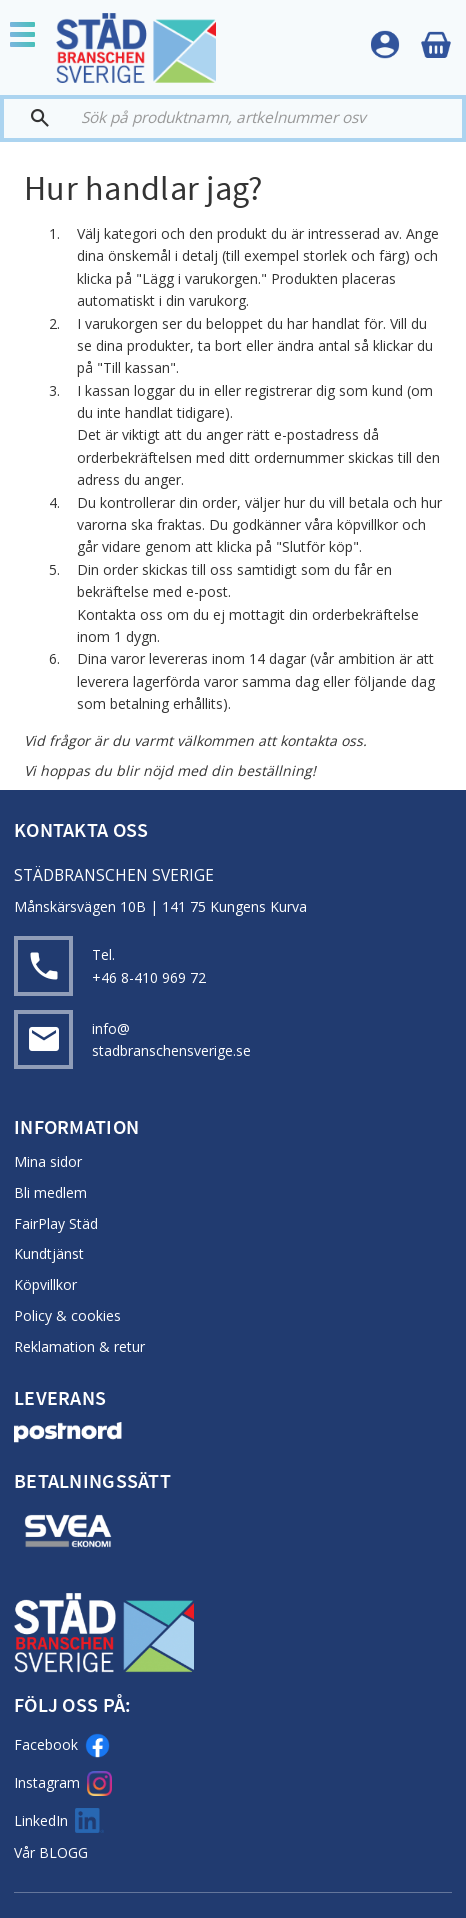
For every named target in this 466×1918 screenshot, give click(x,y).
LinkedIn (59, 1820)
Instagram (63, 1783)
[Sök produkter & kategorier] (250, 118)
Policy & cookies (67, 1315)
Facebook (62, 1745)
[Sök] (35, 118)
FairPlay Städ (56, 1223)
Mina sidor (48, 1161)
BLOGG (63, 1852)
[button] (30, 37)
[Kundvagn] (436, 45)
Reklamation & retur (79, 1346)
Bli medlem (50, 1192)
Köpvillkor (45, 1284)
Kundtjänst (49, 1253)
